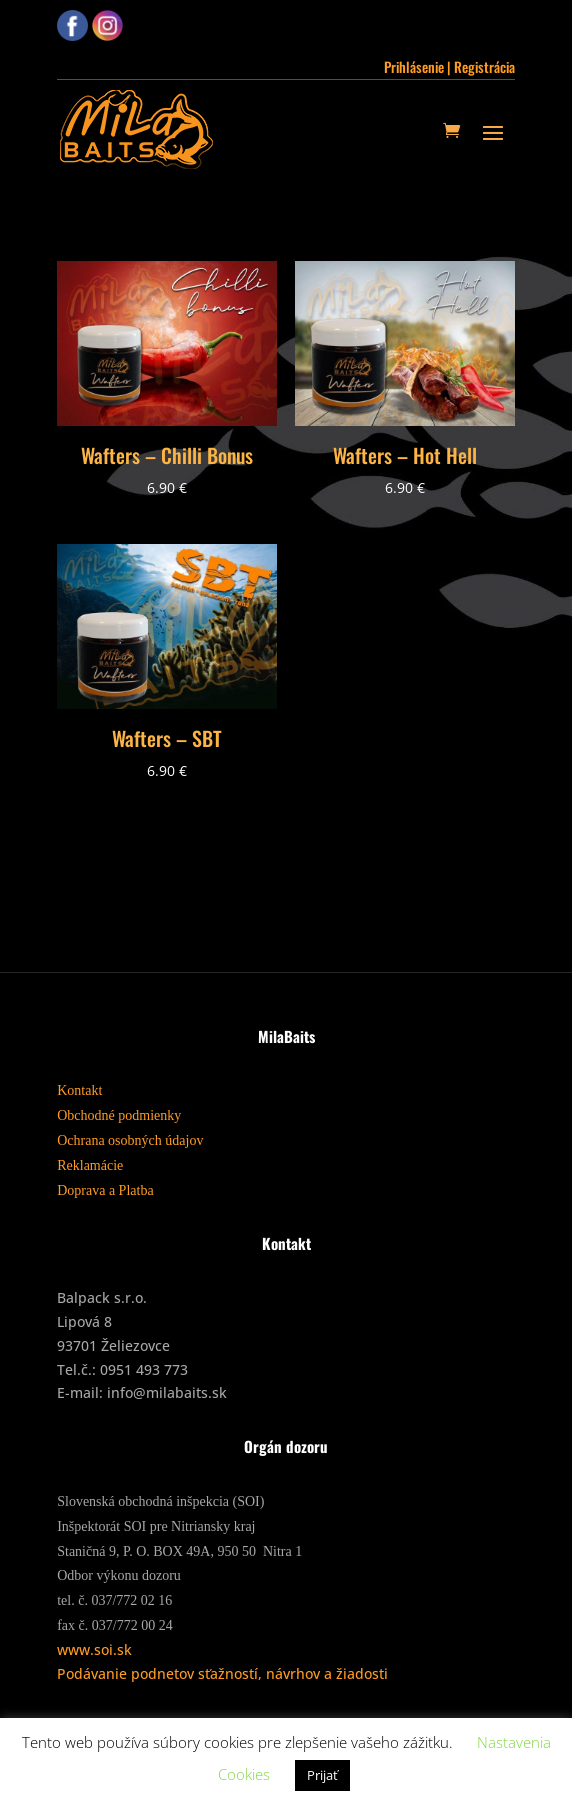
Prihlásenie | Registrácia (449, 66)
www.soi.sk (94, 1649)
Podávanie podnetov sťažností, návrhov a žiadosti (222, 1673)
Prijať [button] (322, 1775)
